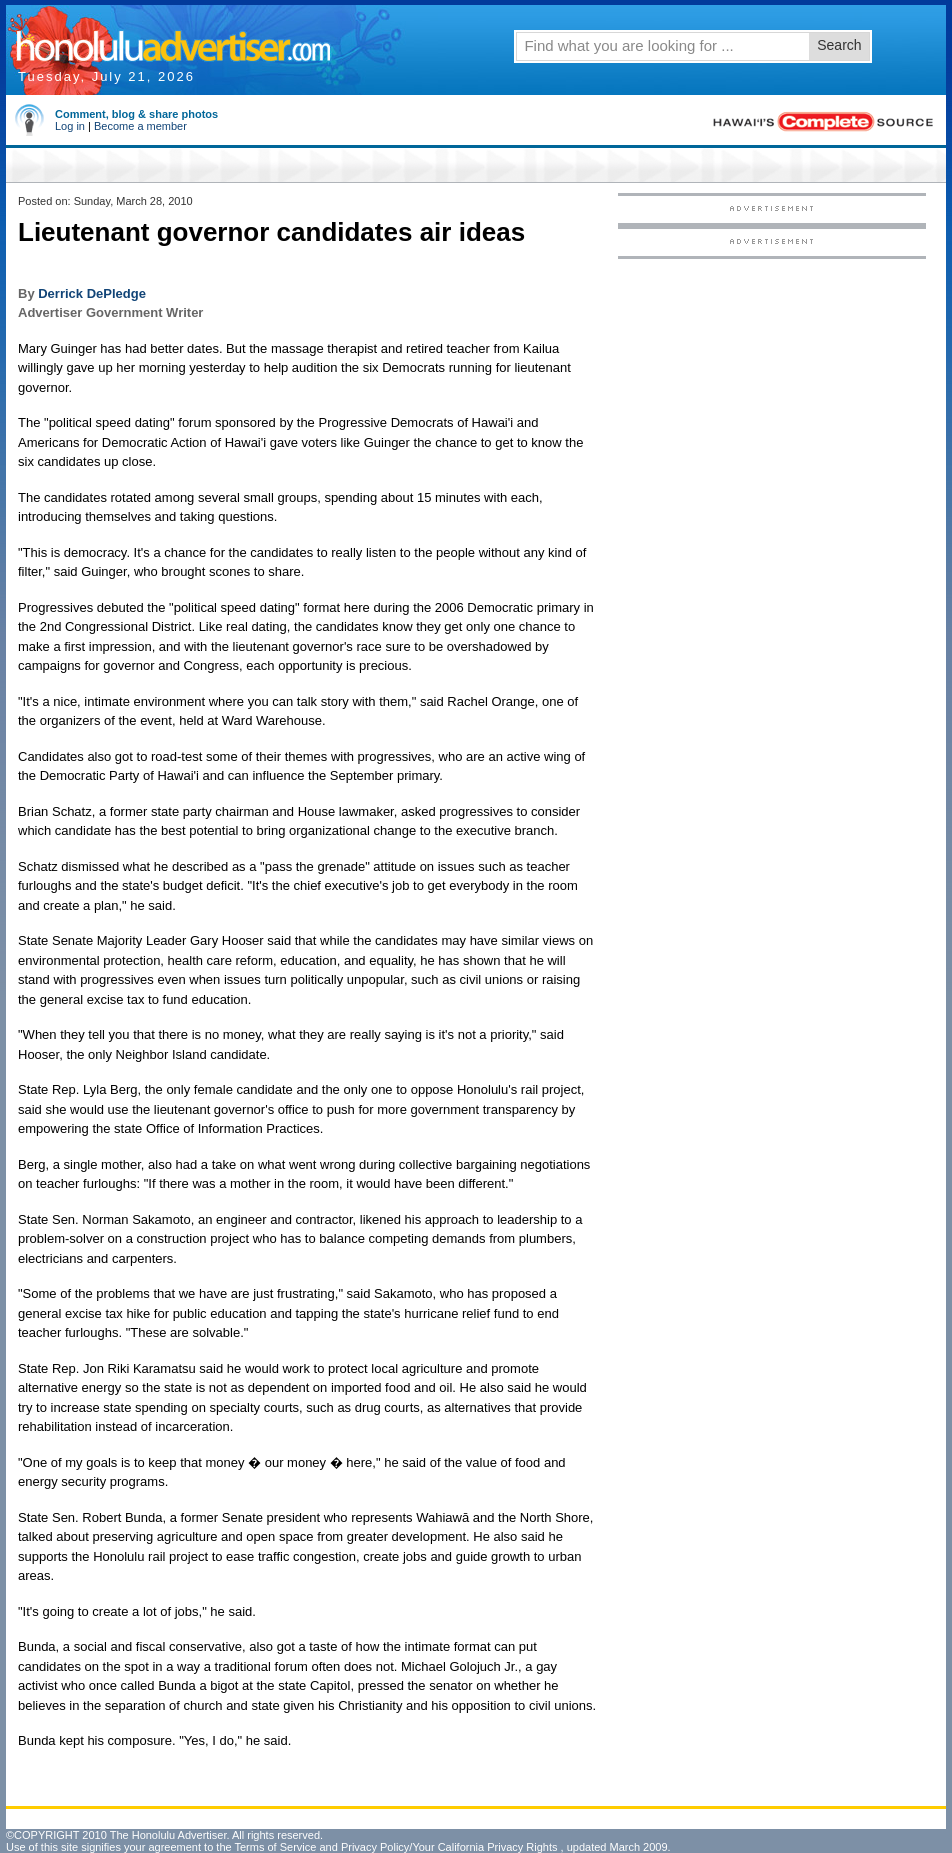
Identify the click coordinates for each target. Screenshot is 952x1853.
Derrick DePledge (92, 293)
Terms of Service (275, 1847)
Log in (70, 126)
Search (839, 45)
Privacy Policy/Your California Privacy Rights (449, 1847)
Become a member (140, 126)
